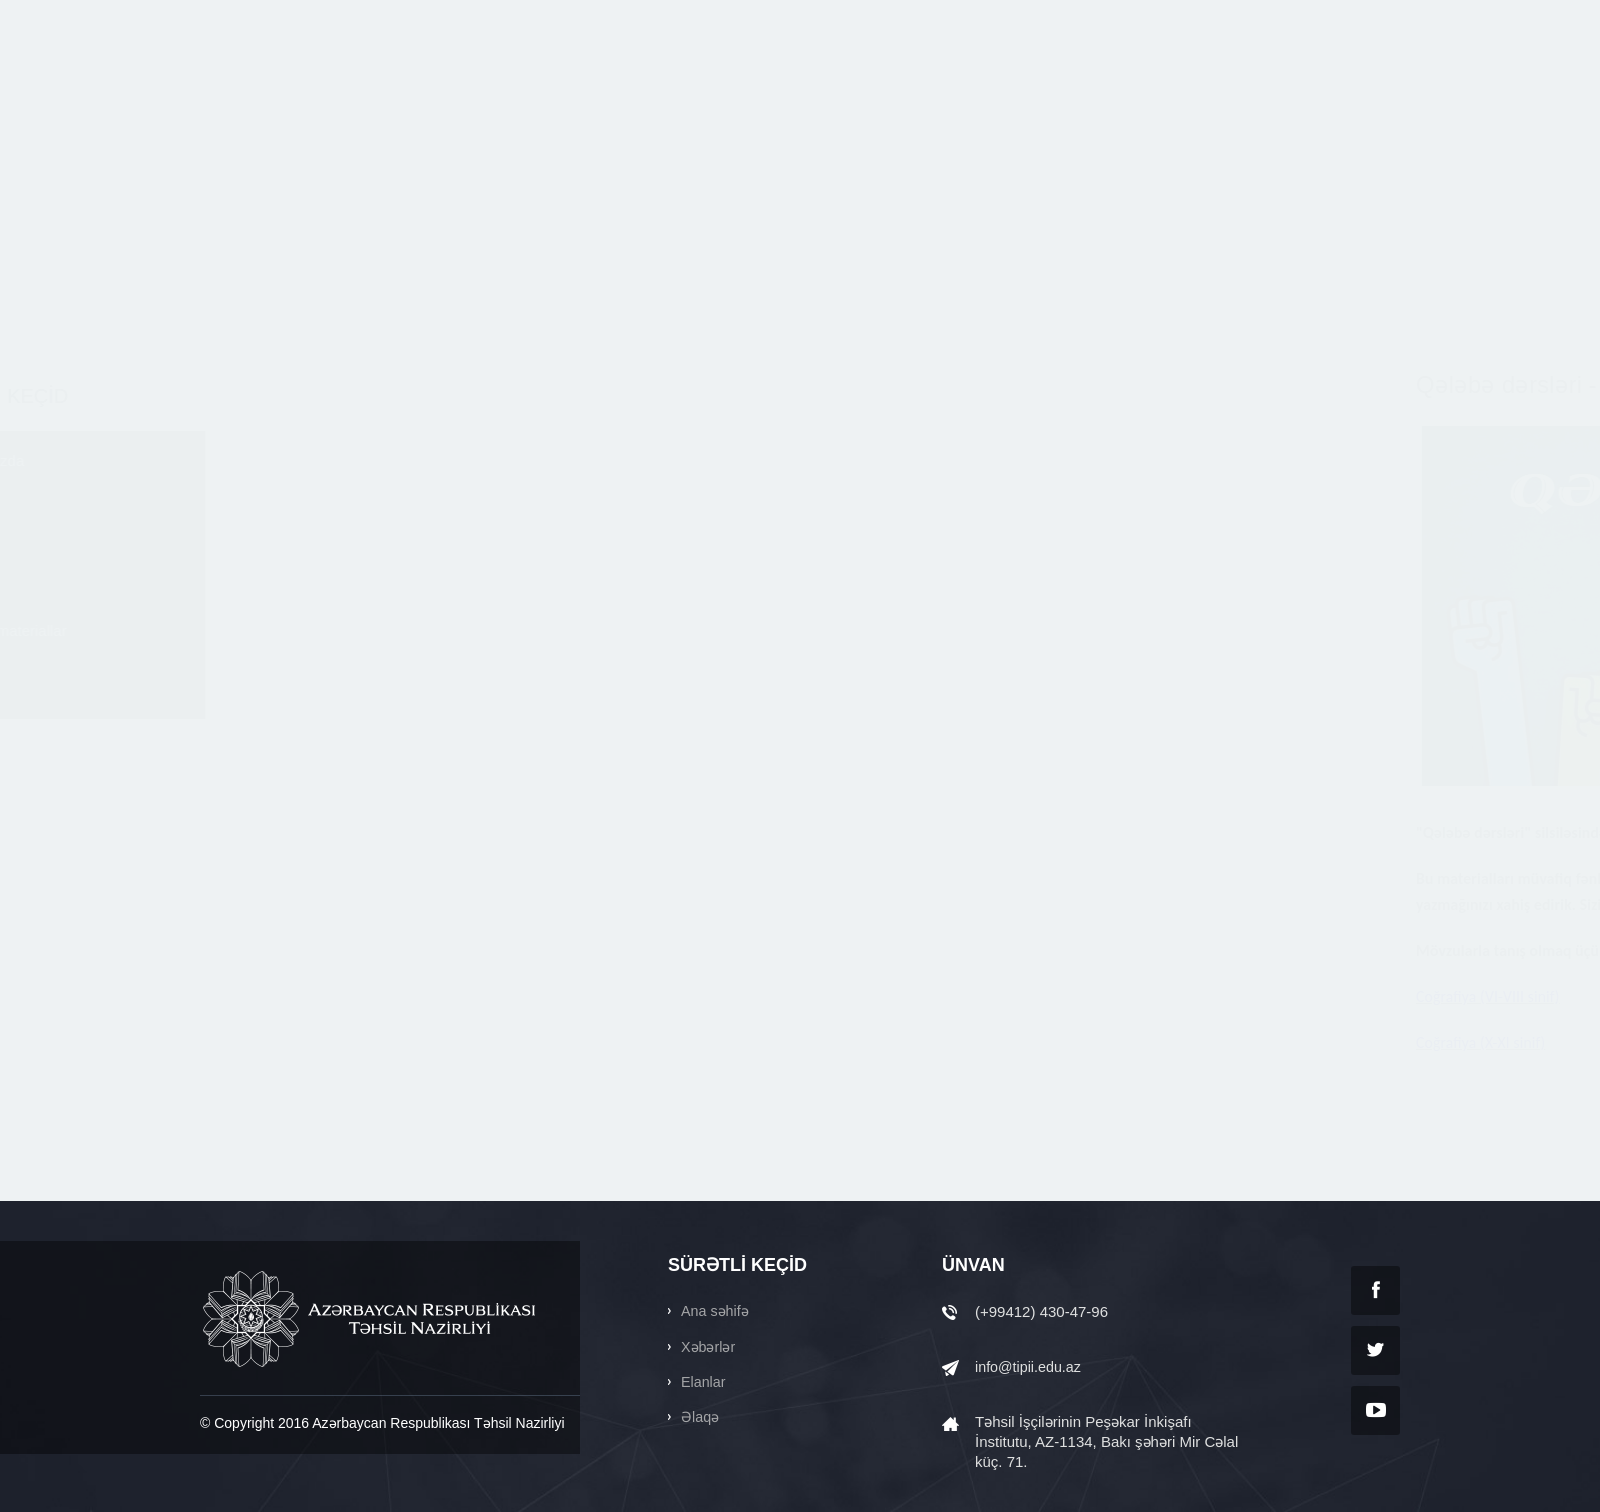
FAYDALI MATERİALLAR (994, 87)
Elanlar (236, 588)
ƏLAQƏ (1375, 87)
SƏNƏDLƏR (1155, 87)
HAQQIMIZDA (603, 87)
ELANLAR (839, 87)
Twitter (1375, 1350)
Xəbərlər (241, 526)
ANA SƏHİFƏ (475, 87)
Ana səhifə (716, 1310)
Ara (1195, 18)
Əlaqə (232, 712)
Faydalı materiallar (277, 650)
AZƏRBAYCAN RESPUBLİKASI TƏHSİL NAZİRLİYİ (371, 1319)
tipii (294, 87)
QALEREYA (1272, 87)
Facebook (1375, 1290)
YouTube (1375, 1410)
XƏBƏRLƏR (727, 87)
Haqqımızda (254, 464)
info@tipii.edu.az (1030, 1366)
